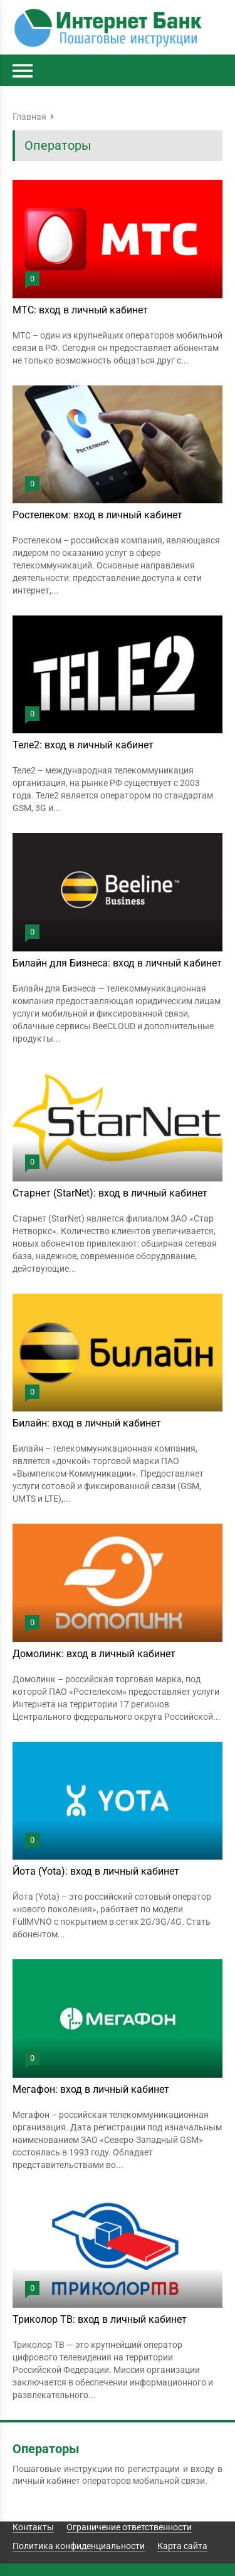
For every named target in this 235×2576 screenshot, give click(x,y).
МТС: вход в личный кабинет (80, 310)
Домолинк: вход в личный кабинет (94, 1654)
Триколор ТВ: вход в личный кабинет (100, 2319)
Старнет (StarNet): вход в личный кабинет (110, 1193)
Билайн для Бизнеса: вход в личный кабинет (117, 963)
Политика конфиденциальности (79, 2546)
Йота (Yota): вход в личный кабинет (96, 1871)
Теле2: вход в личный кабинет (83, 745)
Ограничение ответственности (129, 2527)
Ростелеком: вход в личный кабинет (97, 515)
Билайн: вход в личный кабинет (87, 1423)
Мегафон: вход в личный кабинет (91, 2089)
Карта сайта (182, 2546)
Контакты (33, 2527)
